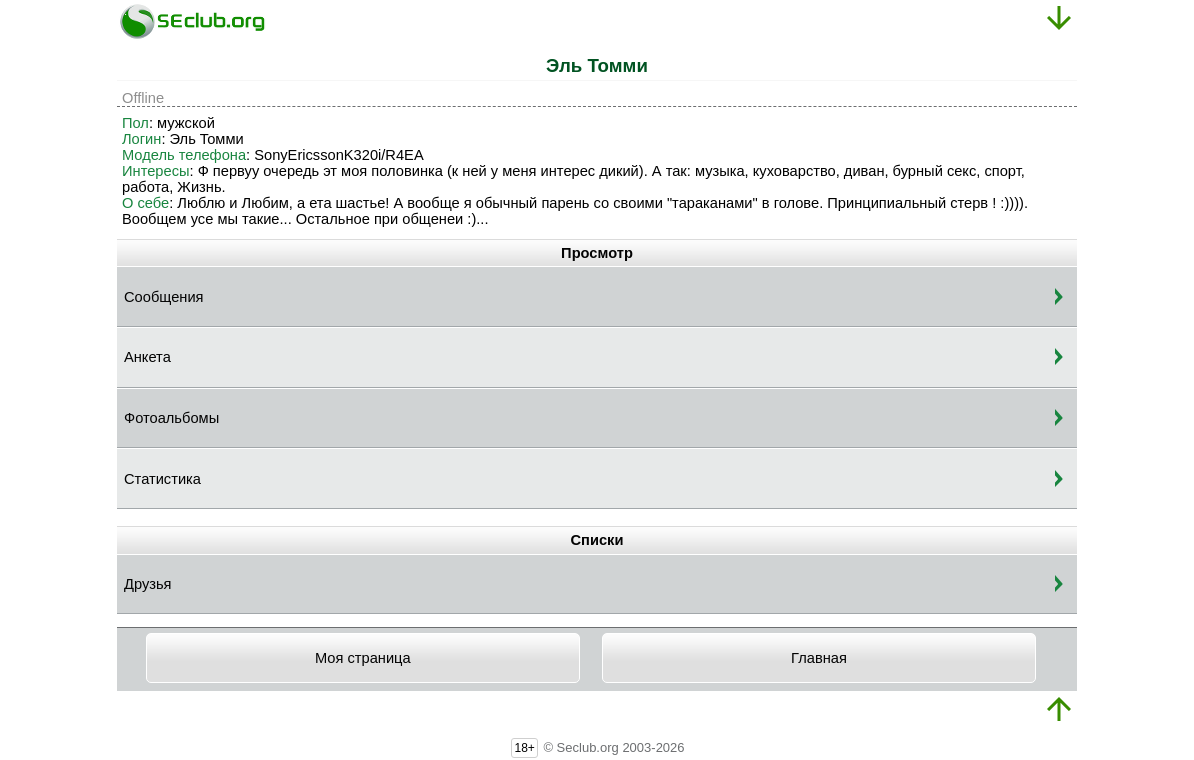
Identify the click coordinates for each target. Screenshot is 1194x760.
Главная (819, 658)
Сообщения (164, 297)
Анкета (147, 357)
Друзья (148, 584)
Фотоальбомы (171, 418)
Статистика (162, 479)
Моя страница (363, 658)
